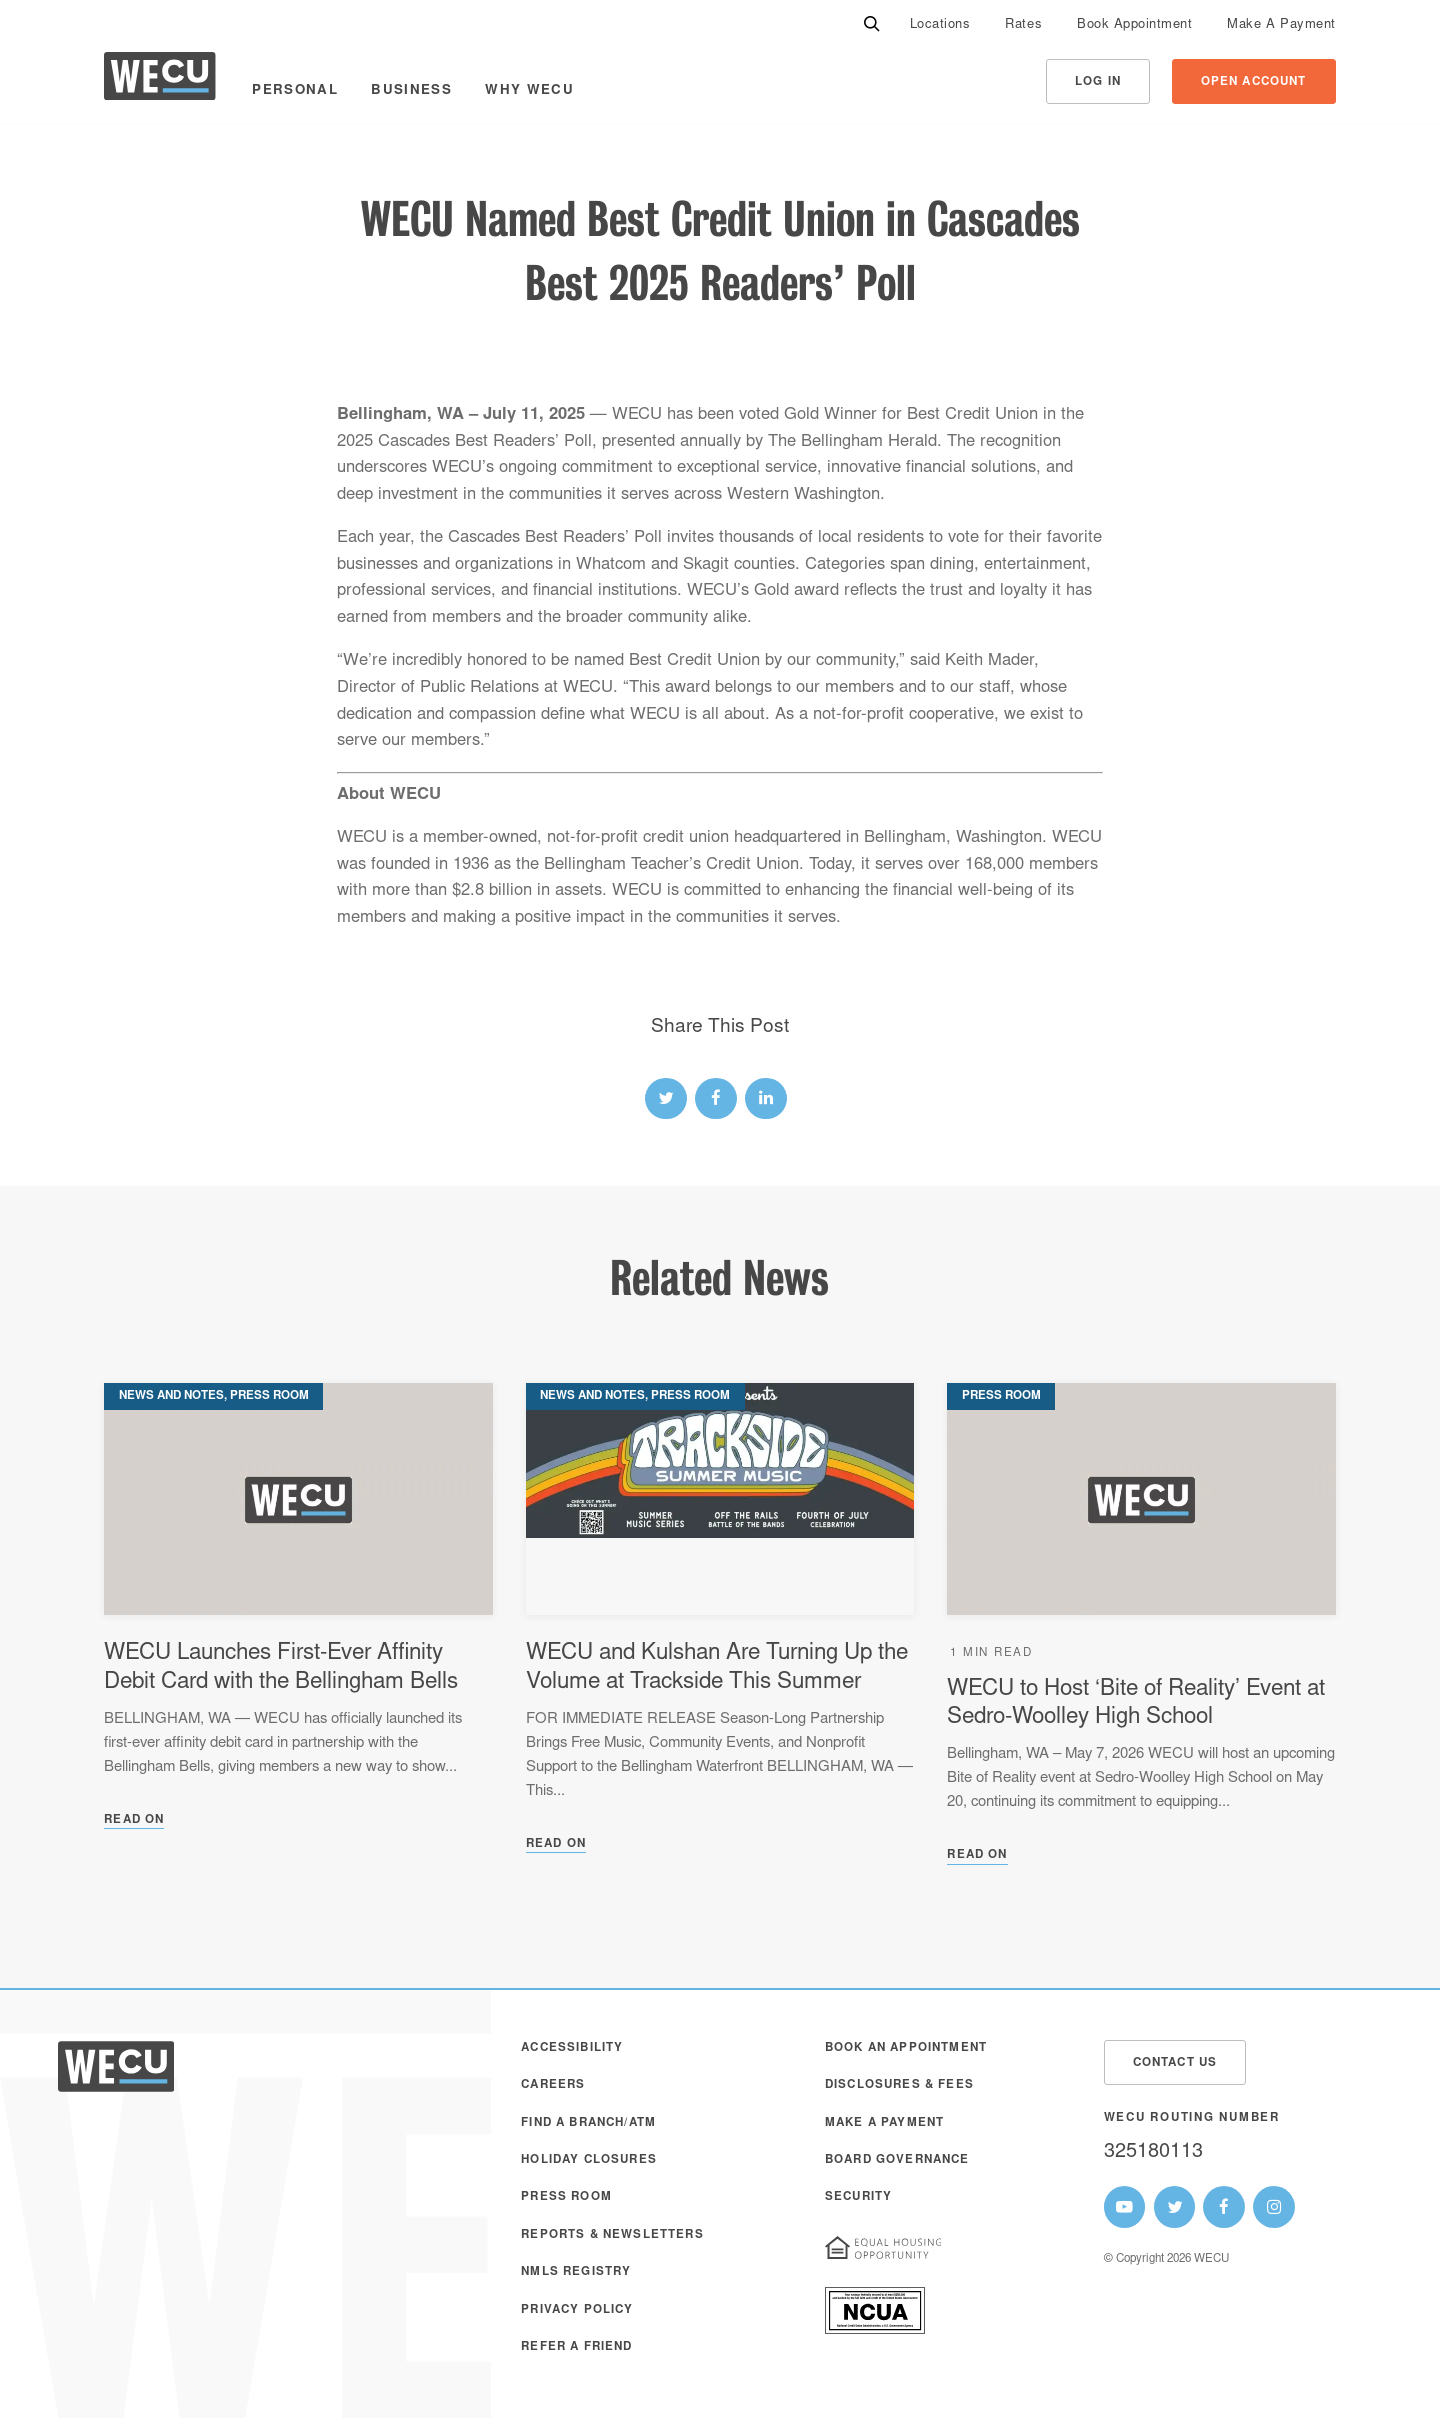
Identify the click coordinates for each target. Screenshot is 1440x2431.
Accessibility (572, 2048)
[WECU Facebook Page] (1224, 2207)
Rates (1023, 25)
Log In (1098, 82)
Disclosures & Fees (899, 2085)
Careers (553, 2085)
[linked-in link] (766, 1099)
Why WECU (529, 91)
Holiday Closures (589, 2160)
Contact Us (1175, 2063)
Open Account (1254, 82)
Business (411, 91)
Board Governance (897, 2160)
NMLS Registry (576, 2272)
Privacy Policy (577, 2310)
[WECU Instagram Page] (1274, 2207)
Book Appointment (1134, 25)
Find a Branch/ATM (588, 2123)
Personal (295, 91)
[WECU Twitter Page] (1175, 2207)
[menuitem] (940, 25)
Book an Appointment (906, 2048)
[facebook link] (716, 1099)
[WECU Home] (159, 81)
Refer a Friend (576, 2347)
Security (858, 2197)
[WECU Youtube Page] (1125, 2207)
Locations (940, 25)
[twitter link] (666, 1099)
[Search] (872, 25)
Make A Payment (1281, 25)
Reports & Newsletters (612, 2235)
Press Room (566, 2197)
